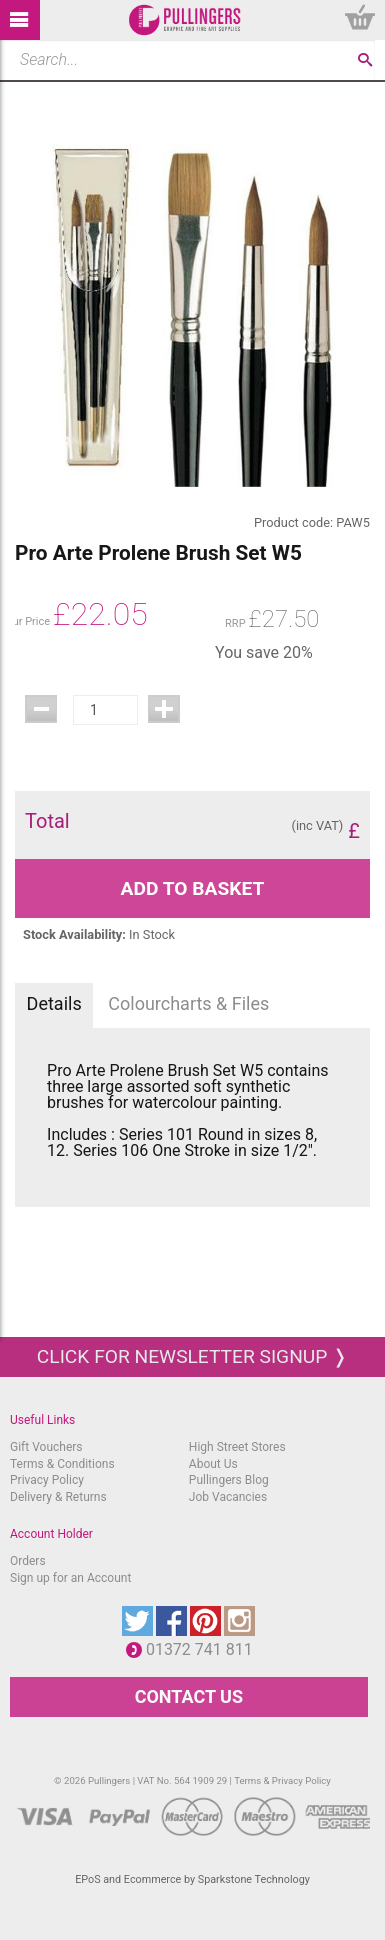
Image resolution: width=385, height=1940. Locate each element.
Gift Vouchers (46, 1447)
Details (54, 1003)
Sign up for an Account (70, 1578)
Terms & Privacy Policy (282, 1780)
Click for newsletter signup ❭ (192, 1356)
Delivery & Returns (58, 1497)
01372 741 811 (204, 1649)
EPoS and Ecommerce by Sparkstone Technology (192, 1879)
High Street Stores (237, 1447)
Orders (28, 1561)
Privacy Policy (47, 1480)
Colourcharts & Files (188, 1003)
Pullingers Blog (229, 1480)
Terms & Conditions (62, 1464)
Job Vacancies (228, 1497)
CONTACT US (189, 1696)
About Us (213, 1464)
